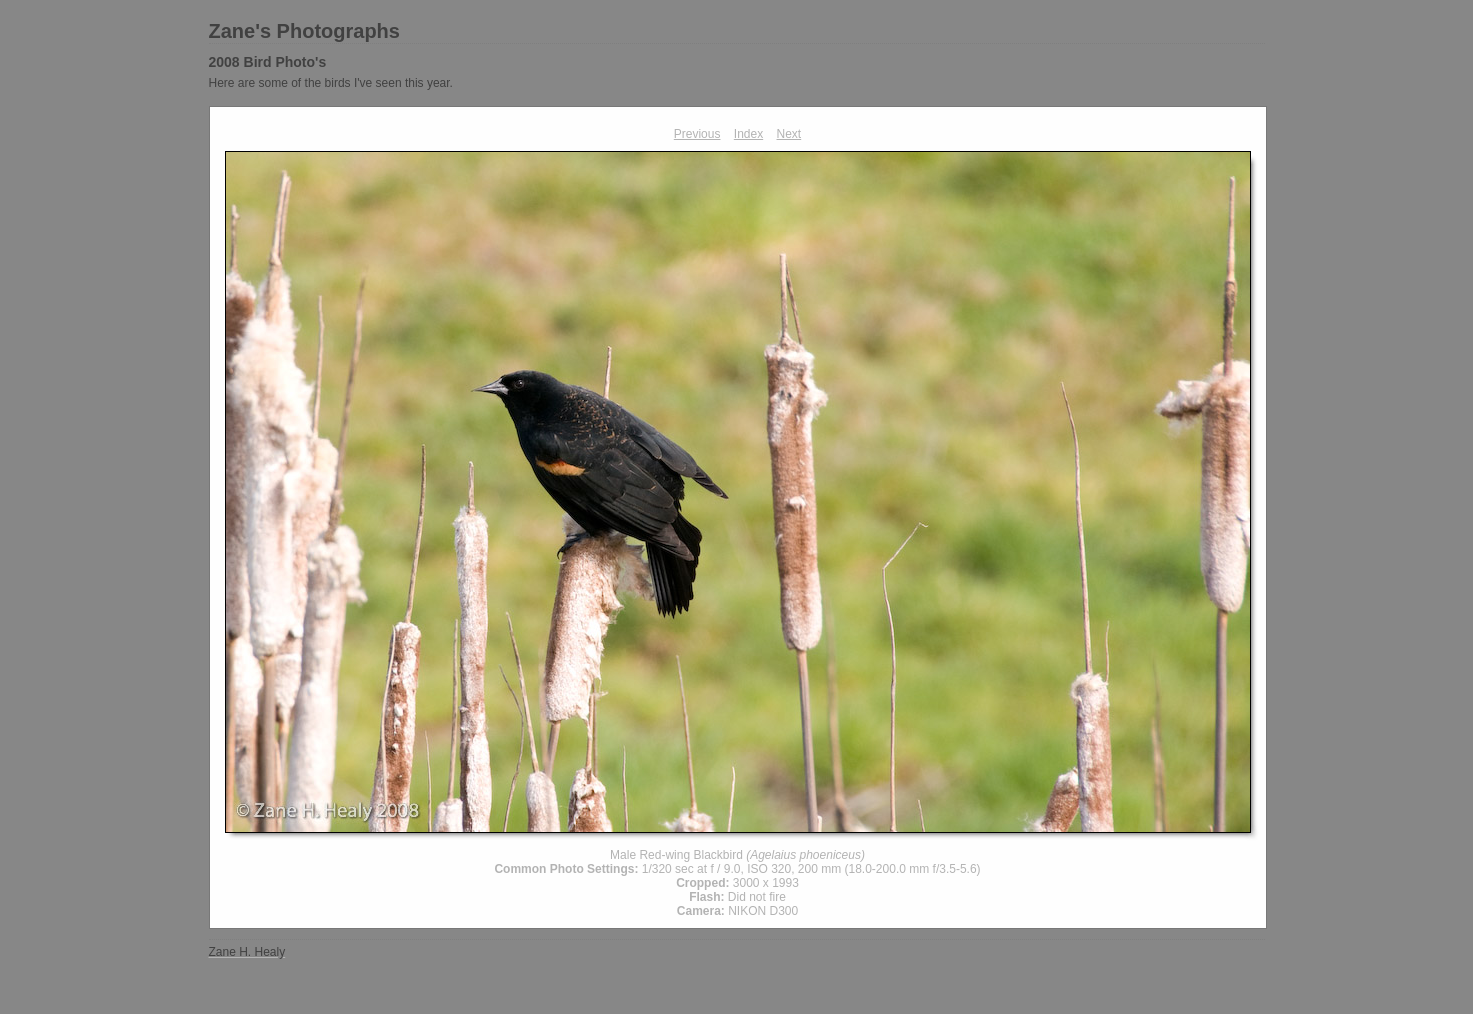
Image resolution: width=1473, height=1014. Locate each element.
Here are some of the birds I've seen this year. (331, 83)
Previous (697, 134)
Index (748, 134)
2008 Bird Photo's (268, 62)
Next (789, 134)
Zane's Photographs (304, 31)
